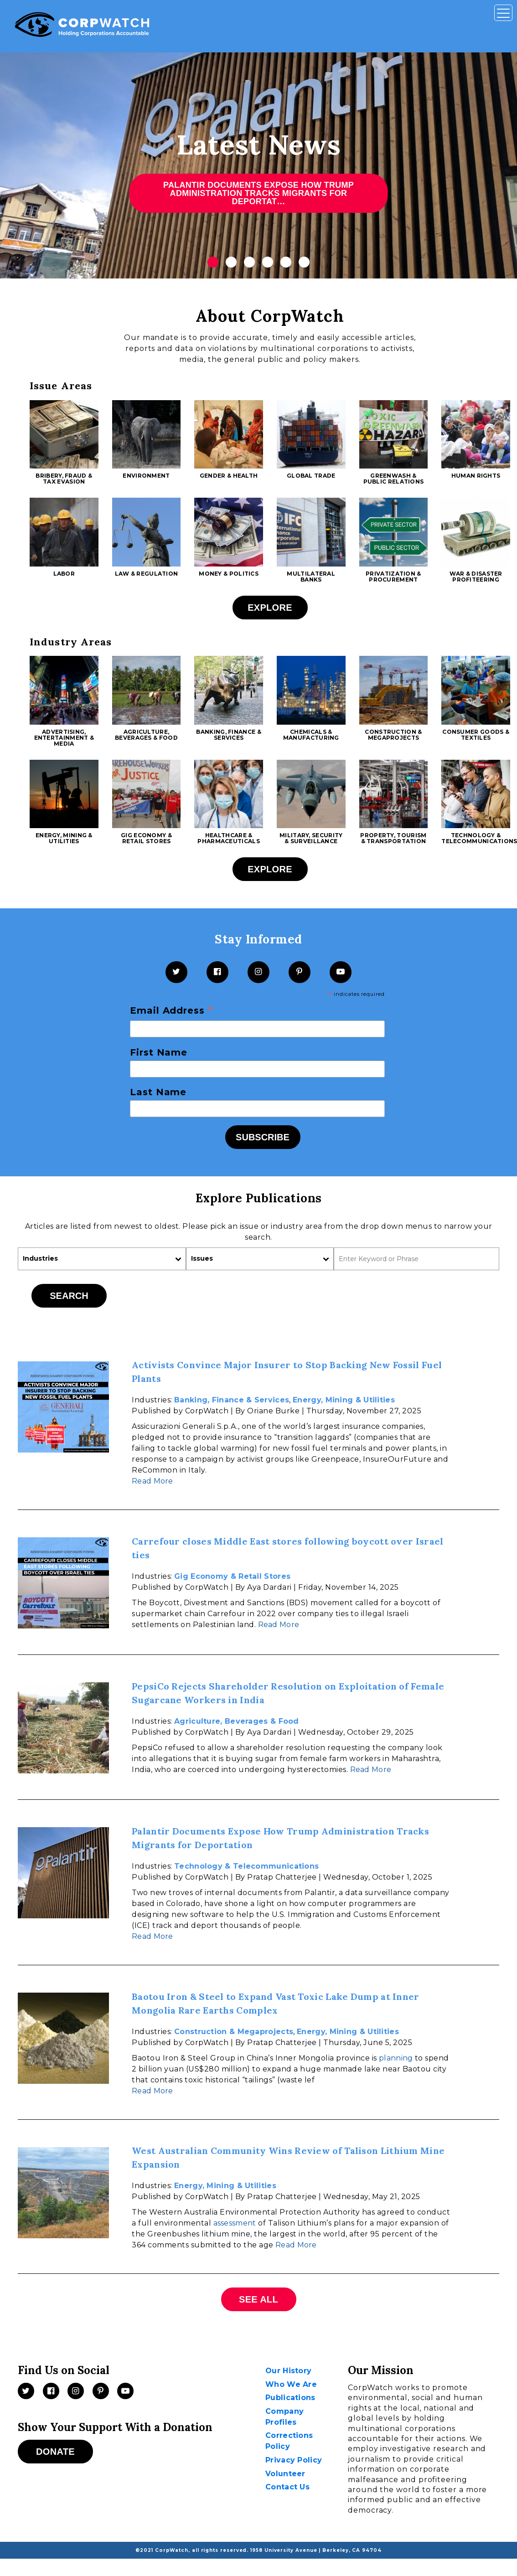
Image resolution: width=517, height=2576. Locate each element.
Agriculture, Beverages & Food (146, 734)
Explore (270, 608)
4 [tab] (267, 262)
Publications (290, 2397)
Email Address (171, 1011)
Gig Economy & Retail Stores (146, 838)
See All (258, 2299)
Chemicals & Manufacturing (311, 734)
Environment (146, 475)
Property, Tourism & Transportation (393, 838)
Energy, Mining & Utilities (64, 838)
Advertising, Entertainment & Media (64, 737)
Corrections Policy (289, 2441)
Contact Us (287, 2487)
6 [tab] (304, 262)
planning (396, 2058)
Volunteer (285, 2473)
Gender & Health (229, 475)
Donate (55, 2452)
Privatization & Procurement (393, 576)
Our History (288, 2370)
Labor (64, 573)
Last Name (158, 1092)
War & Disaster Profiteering (476, 576)
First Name (158, 1052)
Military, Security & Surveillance (310, 838)
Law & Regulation (146, 573)
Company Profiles (284, 2417)
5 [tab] (285, 262)
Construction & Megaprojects (393, 734)
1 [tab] (212, 262)
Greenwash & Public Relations (393, 478)
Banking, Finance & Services (228, 734)
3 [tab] (249, 262)
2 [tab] (231, 262)
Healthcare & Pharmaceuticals (228, 838)
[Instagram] (258, 972)
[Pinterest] (299, 972)
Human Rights (476, 475)
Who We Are (291, 2384)
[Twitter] (176, 972)
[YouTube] (341, 972)
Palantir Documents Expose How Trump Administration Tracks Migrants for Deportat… (258, 193)
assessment (234, 2223)
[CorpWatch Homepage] (82, 26)
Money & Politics (228, 573)
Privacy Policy (293, 2460)
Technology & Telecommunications (246, 1866)
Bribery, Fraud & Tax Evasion (64, 478)
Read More (152, 1481)
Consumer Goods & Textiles (475, 734)
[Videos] (125, 2391)
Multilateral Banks (311, 576)
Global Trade (311, 475)
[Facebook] (217, 972)
